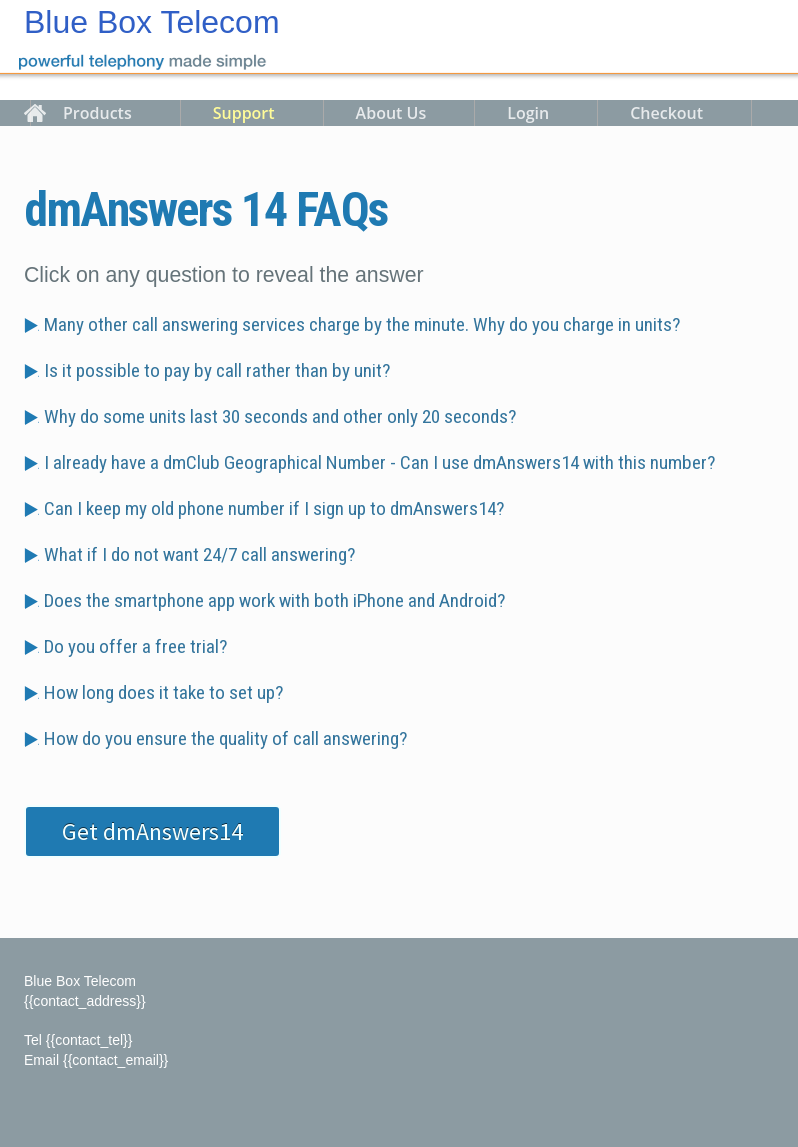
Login (528, 113)
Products (97, 113)
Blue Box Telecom (152, 22)
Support (244, 113)
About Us (391, 113)
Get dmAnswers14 (152, 831)
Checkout (666, 113)
